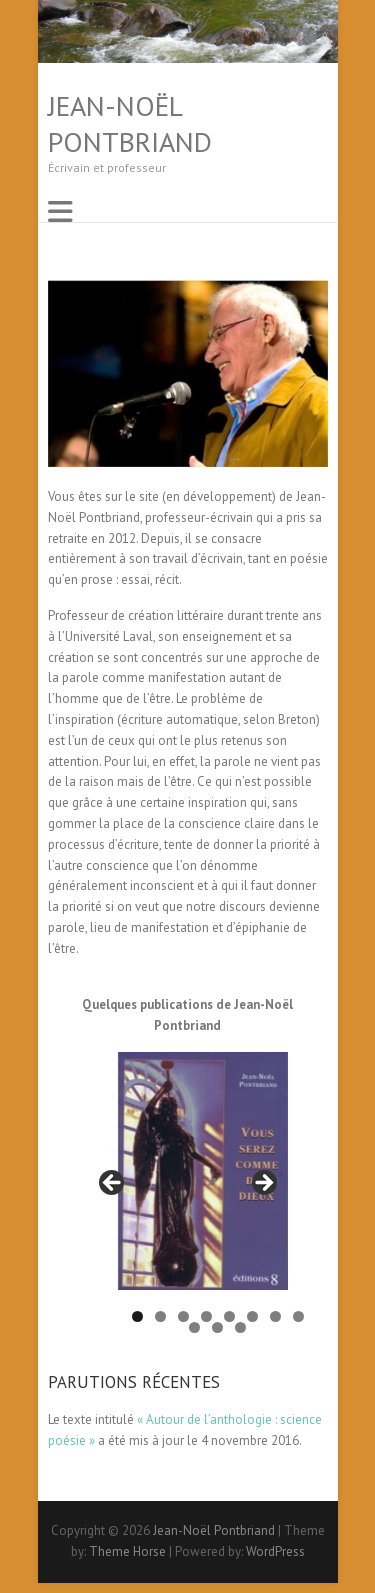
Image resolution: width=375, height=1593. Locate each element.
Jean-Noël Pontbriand (130, 124)
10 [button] (217, 1327)
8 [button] (298, 1316)
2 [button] (160, 1316)
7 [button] (275, 1316)
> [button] (263, 1184)
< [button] (113, 1184)
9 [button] (194, 1327)
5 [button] (229, 1316)
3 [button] (183, 1316)
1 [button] (137, 1316)
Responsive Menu (60, 211)
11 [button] (240, 1327)
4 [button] (206, 1316)
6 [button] (252, 1316)
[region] (188, 1189)
